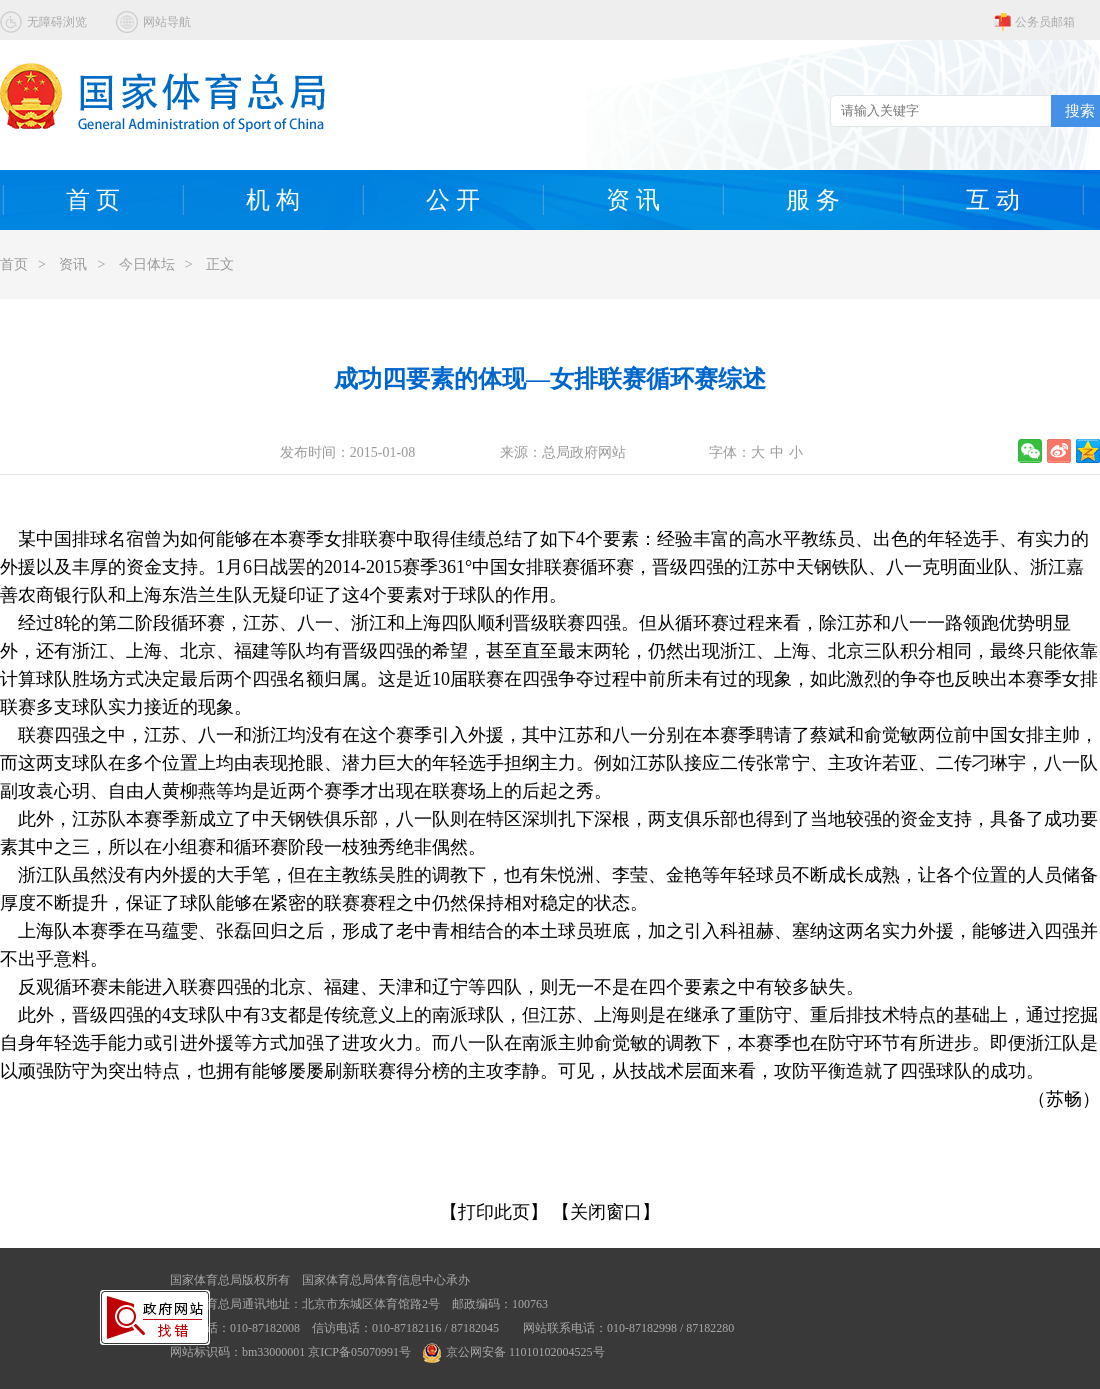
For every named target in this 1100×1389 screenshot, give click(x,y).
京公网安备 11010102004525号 (514, 1352)
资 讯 (633, 200)
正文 (220, 264)
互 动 (993, 200)
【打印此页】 (494, 1212)
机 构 (273, 200)
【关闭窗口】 (606, 1212)
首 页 (93, 200)
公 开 (453, 200)
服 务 (813, 200)
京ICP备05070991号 (359, 1352)
